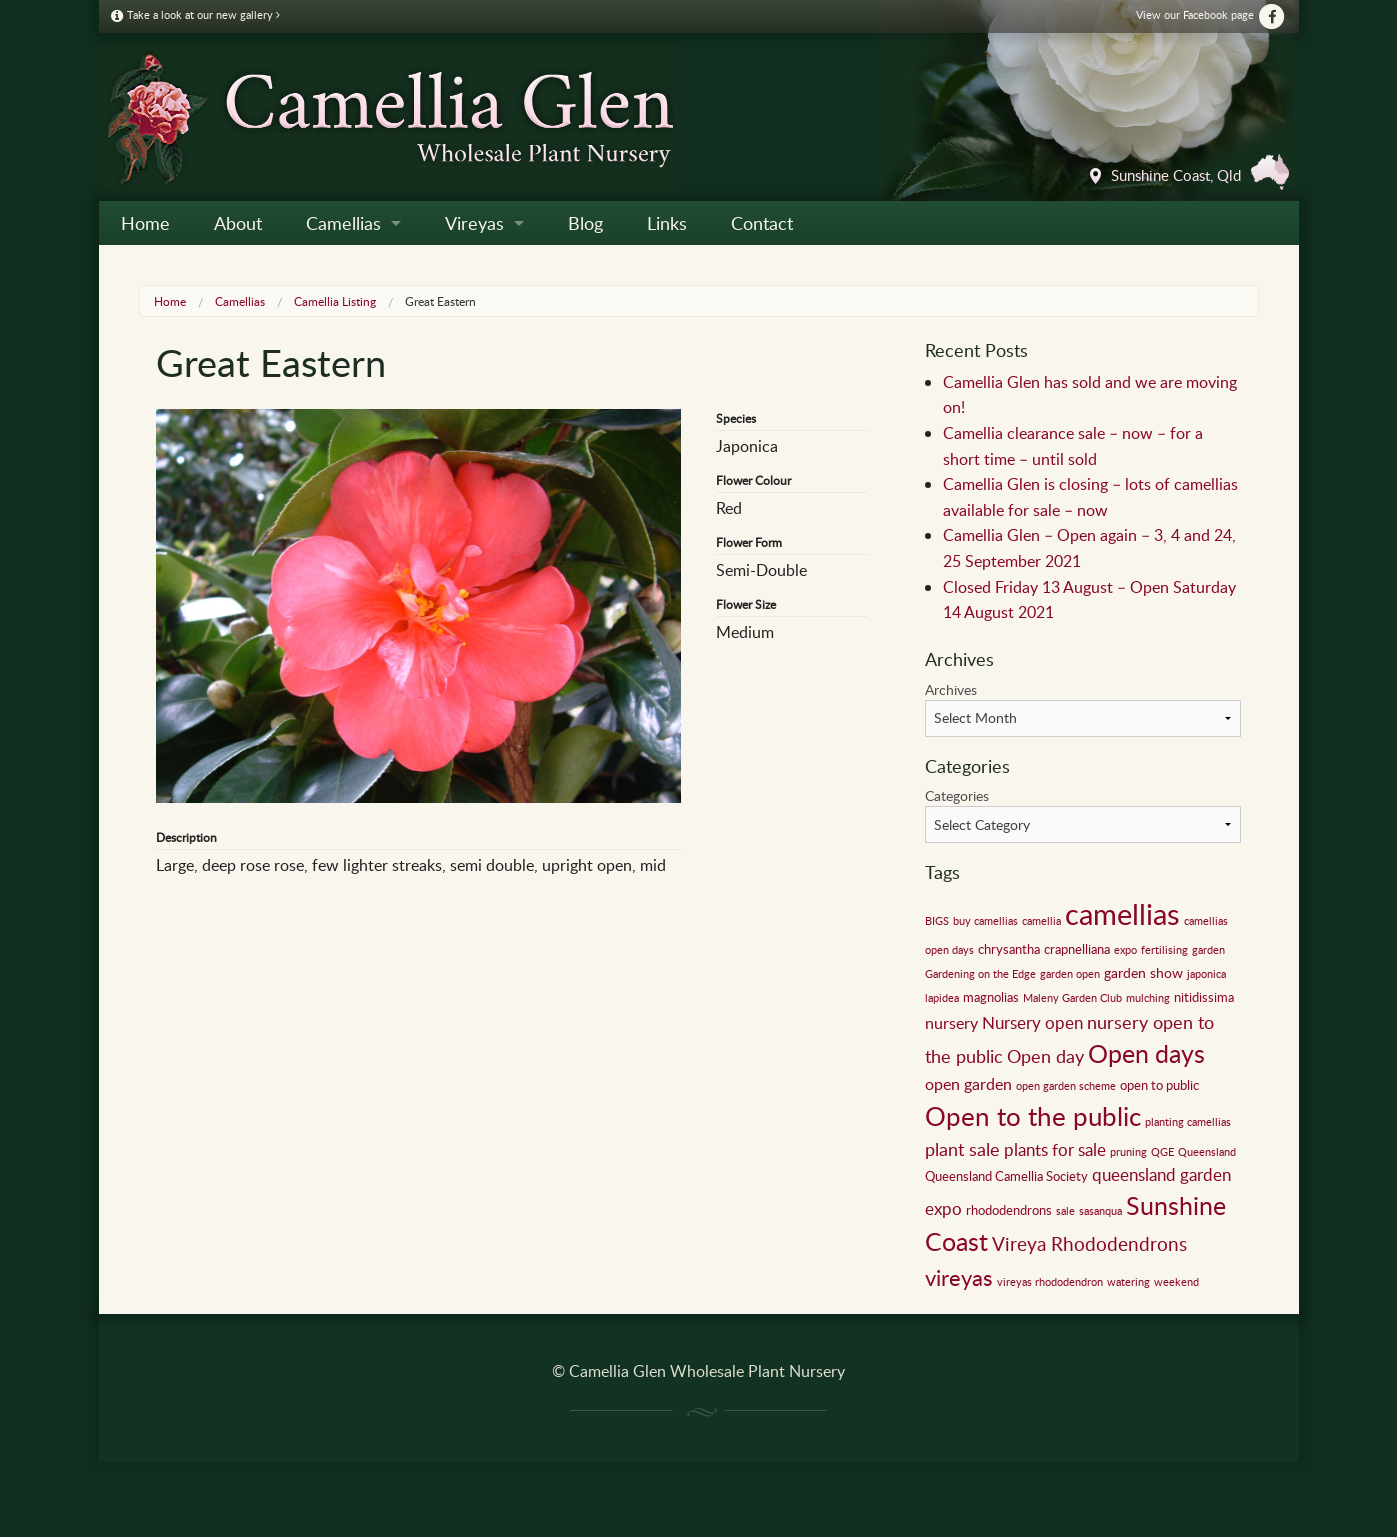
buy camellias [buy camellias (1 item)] (985, 921)
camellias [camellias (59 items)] (1122, 913)
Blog (585, 223)
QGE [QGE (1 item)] (1162, 1152)
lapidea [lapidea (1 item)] (942, 998)
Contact (762, 223)
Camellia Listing (335, 301)
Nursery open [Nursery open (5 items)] (1032, 1022)
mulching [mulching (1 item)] (1148, 998)
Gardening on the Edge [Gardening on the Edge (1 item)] (980, 974)
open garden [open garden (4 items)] (968, 1084)
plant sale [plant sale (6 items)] (962, 1149)
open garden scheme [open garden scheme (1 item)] (1066, 1086)
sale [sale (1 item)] (1065, 1211)
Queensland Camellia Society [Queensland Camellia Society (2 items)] (1006, 1176)
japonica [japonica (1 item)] (1206, 974)
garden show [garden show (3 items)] (1143, 972)
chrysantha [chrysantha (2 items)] (1009, 949)
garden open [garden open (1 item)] (1070, 974)
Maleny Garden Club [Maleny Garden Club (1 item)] (1072, 998)
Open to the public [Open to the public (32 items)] (1033, 1116)
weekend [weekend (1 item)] (1176, 1282)
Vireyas (474, 223)
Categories (957, 795)
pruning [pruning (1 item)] (1128, 1152)
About (238, 223)
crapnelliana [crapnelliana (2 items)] (1077, 949)
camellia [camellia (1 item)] (1041, 921)
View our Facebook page (1211, 14)
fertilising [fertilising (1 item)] (1164, 950)
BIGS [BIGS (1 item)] (937, 921)
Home (145, 223)
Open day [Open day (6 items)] (1045, 1056)
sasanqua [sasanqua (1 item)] (1100, 1211)
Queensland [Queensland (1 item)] (1207, 1152)
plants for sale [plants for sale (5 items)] (1055, 1149)
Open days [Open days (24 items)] (1146, 1053)
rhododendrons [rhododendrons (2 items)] (1009, 1210)
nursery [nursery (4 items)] (951, 1023)
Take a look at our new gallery (195, 14)
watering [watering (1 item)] (1128, 1282)
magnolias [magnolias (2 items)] (991, 997)
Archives (951, 689)
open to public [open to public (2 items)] (1159, 1085)
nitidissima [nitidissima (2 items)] (1204, 997)
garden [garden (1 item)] (1208, 950)
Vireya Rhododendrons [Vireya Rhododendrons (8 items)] (1089, 1243)
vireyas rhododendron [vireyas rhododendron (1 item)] (1050, 1282)
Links (667, 223)
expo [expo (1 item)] (1125, 950)
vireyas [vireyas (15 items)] (959, 1277)
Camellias (343, 223)
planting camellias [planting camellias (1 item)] (1188, 1122)
